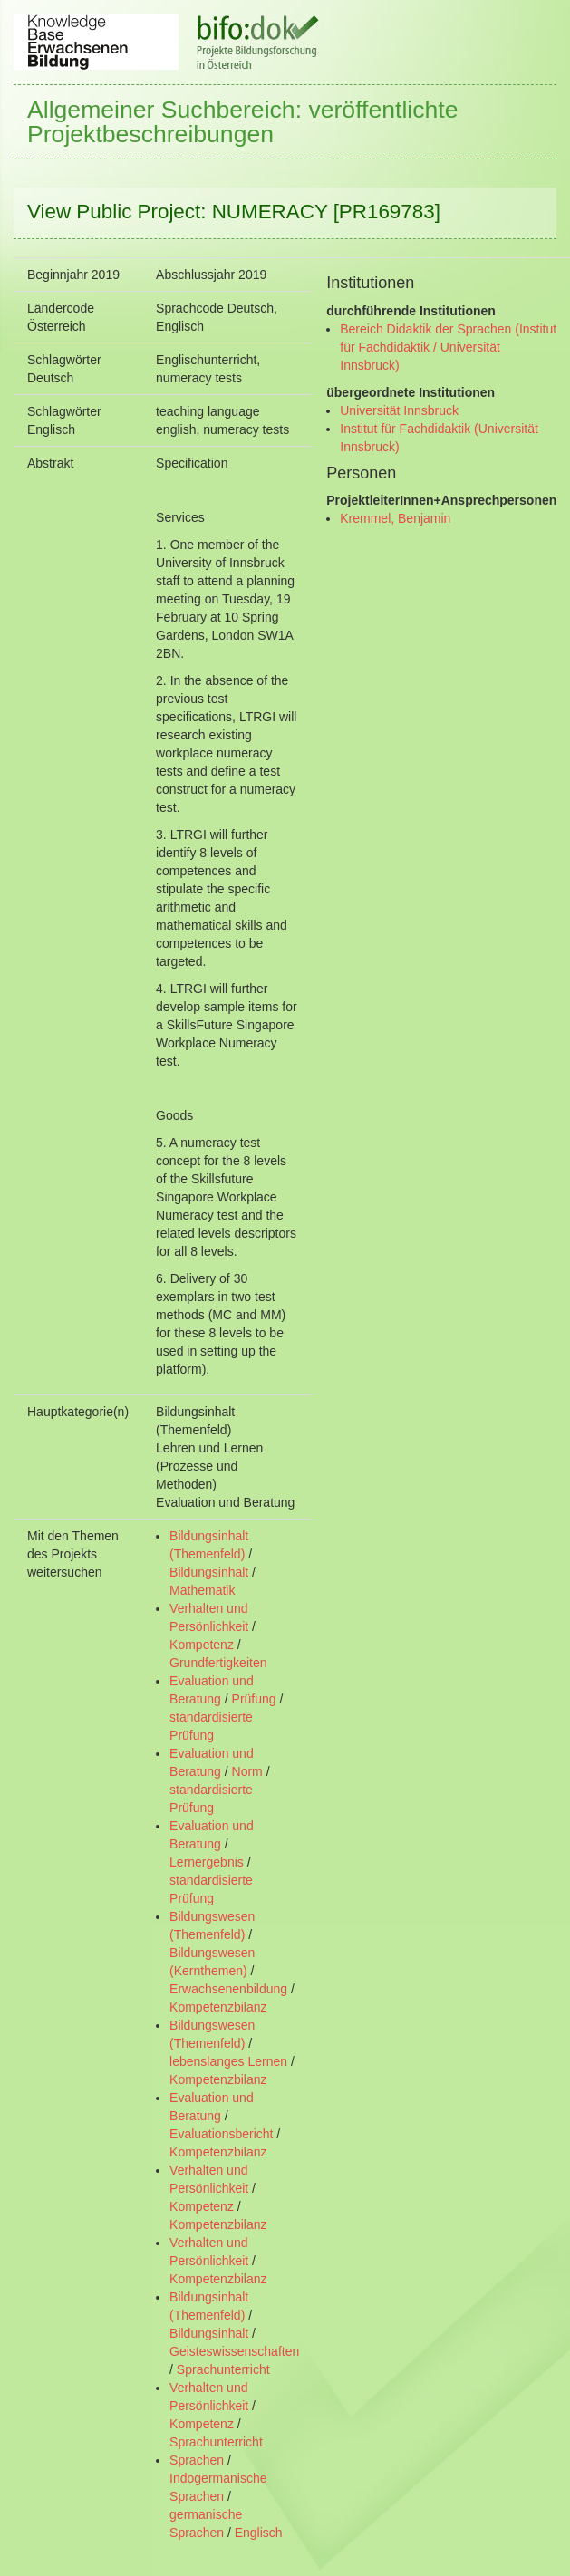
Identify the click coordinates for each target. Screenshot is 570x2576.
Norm (247, 1771)
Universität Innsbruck (399, 410)
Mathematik (202, 1590)
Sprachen (196, 2460)
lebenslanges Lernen (228, 2061)
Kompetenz (201, 1644)
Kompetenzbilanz (217, 2007)
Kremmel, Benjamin (395, 518)
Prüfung (254, 1699)
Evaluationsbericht (221, 2134)
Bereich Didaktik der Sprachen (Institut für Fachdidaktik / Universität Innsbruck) (448, 347)
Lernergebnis (206, 1862)
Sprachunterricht (223, 2369)
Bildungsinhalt (208, 1572)
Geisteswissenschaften (234, 2351)
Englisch (259, 2532)
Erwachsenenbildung (228, 1989)
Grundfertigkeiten (217, 1662)
